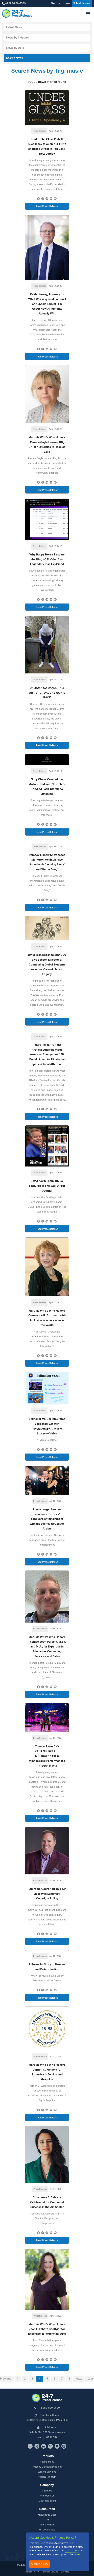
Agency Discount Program (47, 2467)
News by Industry (17, 37)
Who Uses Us (47, 2496)
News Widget (47, 2525)
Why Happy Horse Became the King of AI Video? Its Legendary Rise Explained (47, 559)
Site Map (65, 2572)
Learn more (72, 2550)
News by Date (15, 48)
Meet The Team (47, 2501)
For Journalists (47, 2530)
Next (79, 2378)
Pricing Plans (47, 2462)
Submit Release (81, 3)
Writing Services (47, 2472)
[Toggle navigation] (88, 13)
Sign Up (55, 3)
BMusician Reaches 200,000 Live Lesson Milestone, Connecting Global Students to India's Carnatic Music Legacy (47, 965)
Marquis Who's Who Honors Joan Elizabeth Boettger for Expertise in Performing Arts (47, 2329)
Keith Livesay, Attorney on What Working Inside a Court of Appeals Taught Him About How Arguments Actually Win (47, 304)
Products (47, 2456)
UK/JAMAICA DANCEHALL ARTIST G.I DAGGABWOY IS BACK (47, 693)
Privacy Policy (32, 2572)
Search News (14, 58)
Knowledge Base (47, 2515)
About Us (47, 2491)
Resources (47, 2509)
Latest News (14, 27)
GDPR (77, 2554)
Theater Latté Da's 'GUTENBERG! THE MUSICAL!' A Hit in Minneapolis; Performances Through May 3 (47, 1756)
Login (67, 3)
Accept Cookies (40, 2563)
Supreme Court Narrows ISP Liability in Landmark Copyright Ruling (47, 1894)
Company (47, 2485)
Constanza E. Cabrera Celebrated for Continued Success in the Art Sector (47, 2202)
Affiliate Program (47, 2477)
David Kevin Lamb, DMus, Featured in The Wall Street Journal (47, 1186)
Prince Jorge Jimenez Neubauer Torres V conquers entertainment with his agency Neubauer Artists (47, 1519)
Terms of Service (50, 2572)
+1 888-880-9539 (14, 3)
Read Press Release (47, 206)
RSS (47, 2520)
